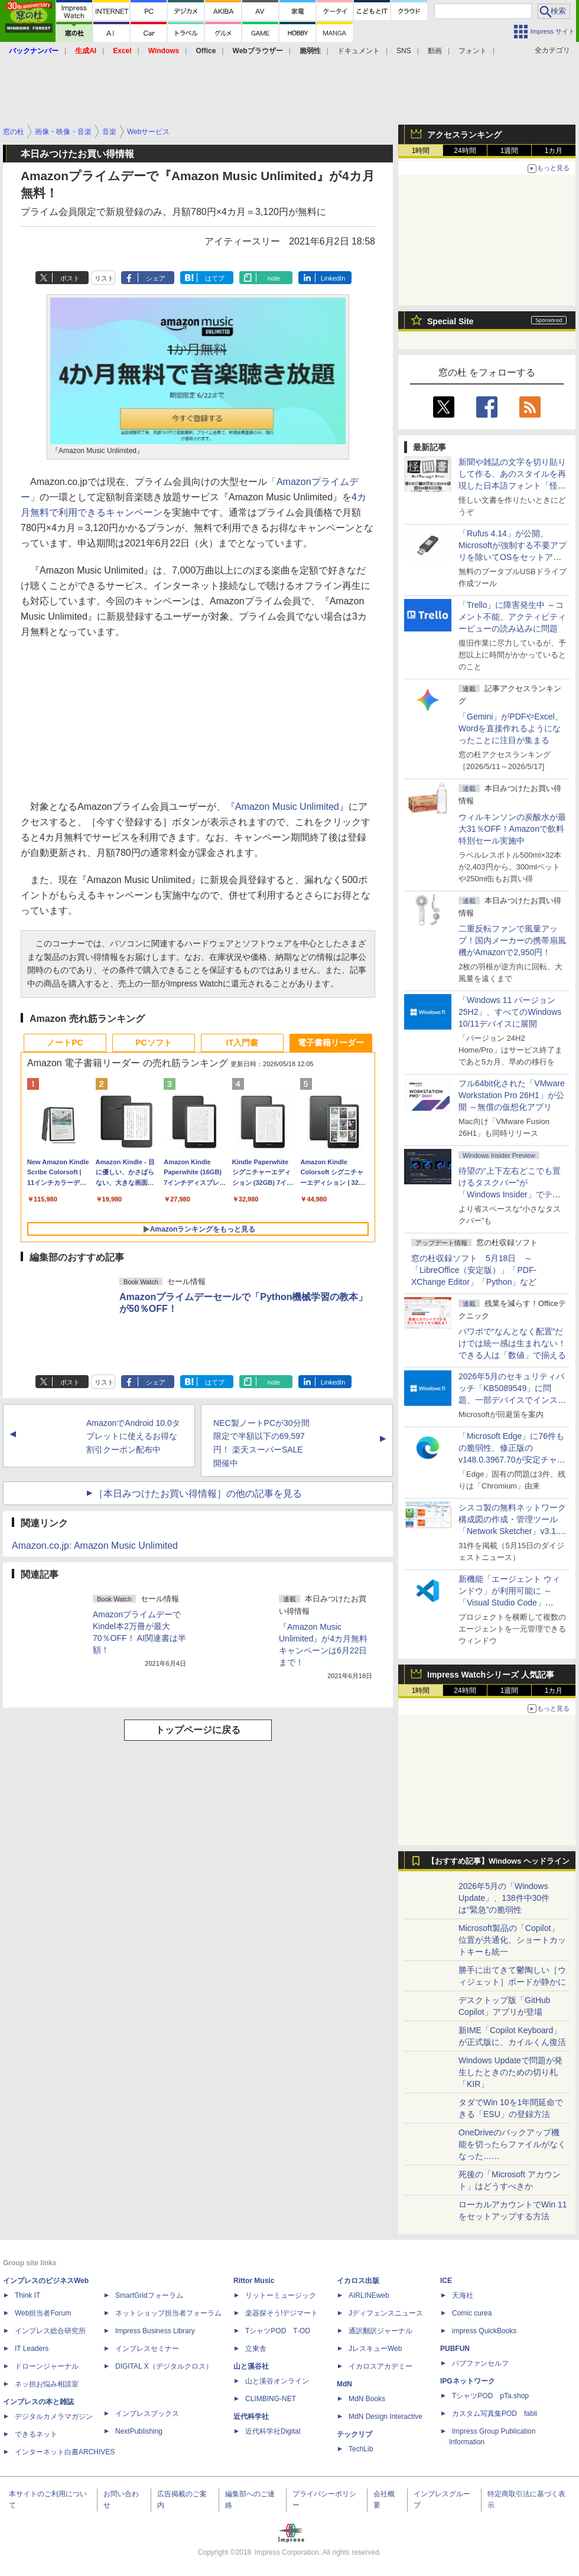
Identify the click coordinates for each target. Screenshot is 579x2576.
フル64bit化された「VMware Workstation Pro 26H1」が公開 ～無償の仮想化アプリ (511, 1095)
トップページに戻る (197, 1730)
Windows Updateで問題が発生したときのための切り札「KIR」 (510, 2072)
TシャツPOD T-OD (277, 2331)
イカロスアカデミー (380, 2366)
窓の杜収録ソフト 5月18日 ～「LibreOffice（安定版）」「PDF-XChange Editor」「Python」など (473, 1270)
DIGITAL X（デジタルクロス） (164, 2366)
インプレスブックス (147, 2413)
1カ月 (554, 150)
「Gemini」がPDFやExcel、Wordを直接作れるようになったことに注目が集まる (510, 728)
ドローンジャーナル (47, 2366)
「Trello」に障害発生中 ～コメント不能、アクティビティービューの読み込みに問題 (512, 616)
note (274, 278)
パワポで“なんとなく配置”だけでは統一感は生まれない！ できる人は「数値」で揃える (512, 1343)
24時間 (465, 150)
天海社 (462, 2295)
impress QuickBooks (484, 2331)
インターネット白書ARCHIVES (65, 2452)
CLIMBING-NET (270, 2399)
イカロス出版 (358, 2281)
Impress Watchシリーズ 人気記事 (490, 1674)
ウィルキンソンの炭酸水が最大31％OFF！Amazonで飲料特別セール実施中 (512, 828)
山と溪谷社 (251, 2366)
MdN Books (367, 2399)
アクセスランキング (464, 134)
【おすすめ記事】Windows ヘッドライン (498, 1861)
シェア (155, 278)
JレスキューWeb (375, 2348)
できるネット (36, 2434)
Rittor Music (253, 2281)
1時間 (421, 150)
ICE (446, 2281)
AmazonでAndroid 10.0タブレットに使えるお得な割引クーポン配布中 (133, 1436)
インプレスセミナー (147, 2348)
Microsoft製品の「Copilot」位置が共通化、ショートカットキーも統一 (512, 1939)
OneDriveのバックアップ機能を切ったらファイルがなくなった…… (512, 2144)
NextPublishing (138, 2431)
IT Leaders (31, 2348)
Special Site (450, 321)
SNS (403, 51)
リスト (104, 278)
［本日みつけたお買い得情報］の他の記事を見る (198, 1494)
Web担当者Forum (43, 2313)
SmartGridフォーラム (149, 2295)
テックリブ (354, 2434)
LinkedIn (333, 278)
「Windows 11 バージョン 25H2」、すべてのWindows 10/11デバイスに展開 (509, 1011)
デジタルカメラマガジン (54, 2416)
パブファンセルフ (480, 2363)
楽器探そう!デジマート (281, 2313)
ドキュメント (358, 51)
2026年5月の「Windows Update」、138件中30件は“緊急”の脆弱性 (503, 1897)
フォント (472, 51)
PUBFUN (455, 2348)
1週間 (509, 150)
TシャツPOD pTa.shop (490, 2396)
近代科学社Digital (272, 2431)
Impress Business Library (155, 2331)
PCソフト (153, 1042)
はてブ (215, 278)
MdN (344, 2384)
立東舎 (255, 2348)
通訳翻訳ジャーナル (380, 2331)
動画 (435, 51)
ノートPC (65, 1042)
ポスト (70, 278)
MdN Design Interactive (385, 2416)
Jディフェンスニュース (386, 2313)
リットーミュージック (280, 2295)
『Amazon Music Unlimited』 (287, 807)
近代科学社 (251, 2416)
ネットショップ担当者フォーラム (168, 2313)
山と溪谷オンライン (277, 2381)
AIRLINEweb (369, 2295)
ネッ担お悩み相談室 (47, 2384)
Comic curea (472, 2313)
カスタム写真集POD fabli (494, 2413)
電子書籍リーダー (331, 1042)
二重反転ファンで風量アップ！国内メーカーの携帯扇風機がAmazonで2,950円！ (512, 940)
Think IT (27, 2295)
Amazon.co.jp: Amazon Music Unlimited (95, 1546)
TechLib (361, 2449)
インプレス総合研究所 (50, 2331)
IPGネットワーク (467, 2381)
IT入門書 (242, 1042)
